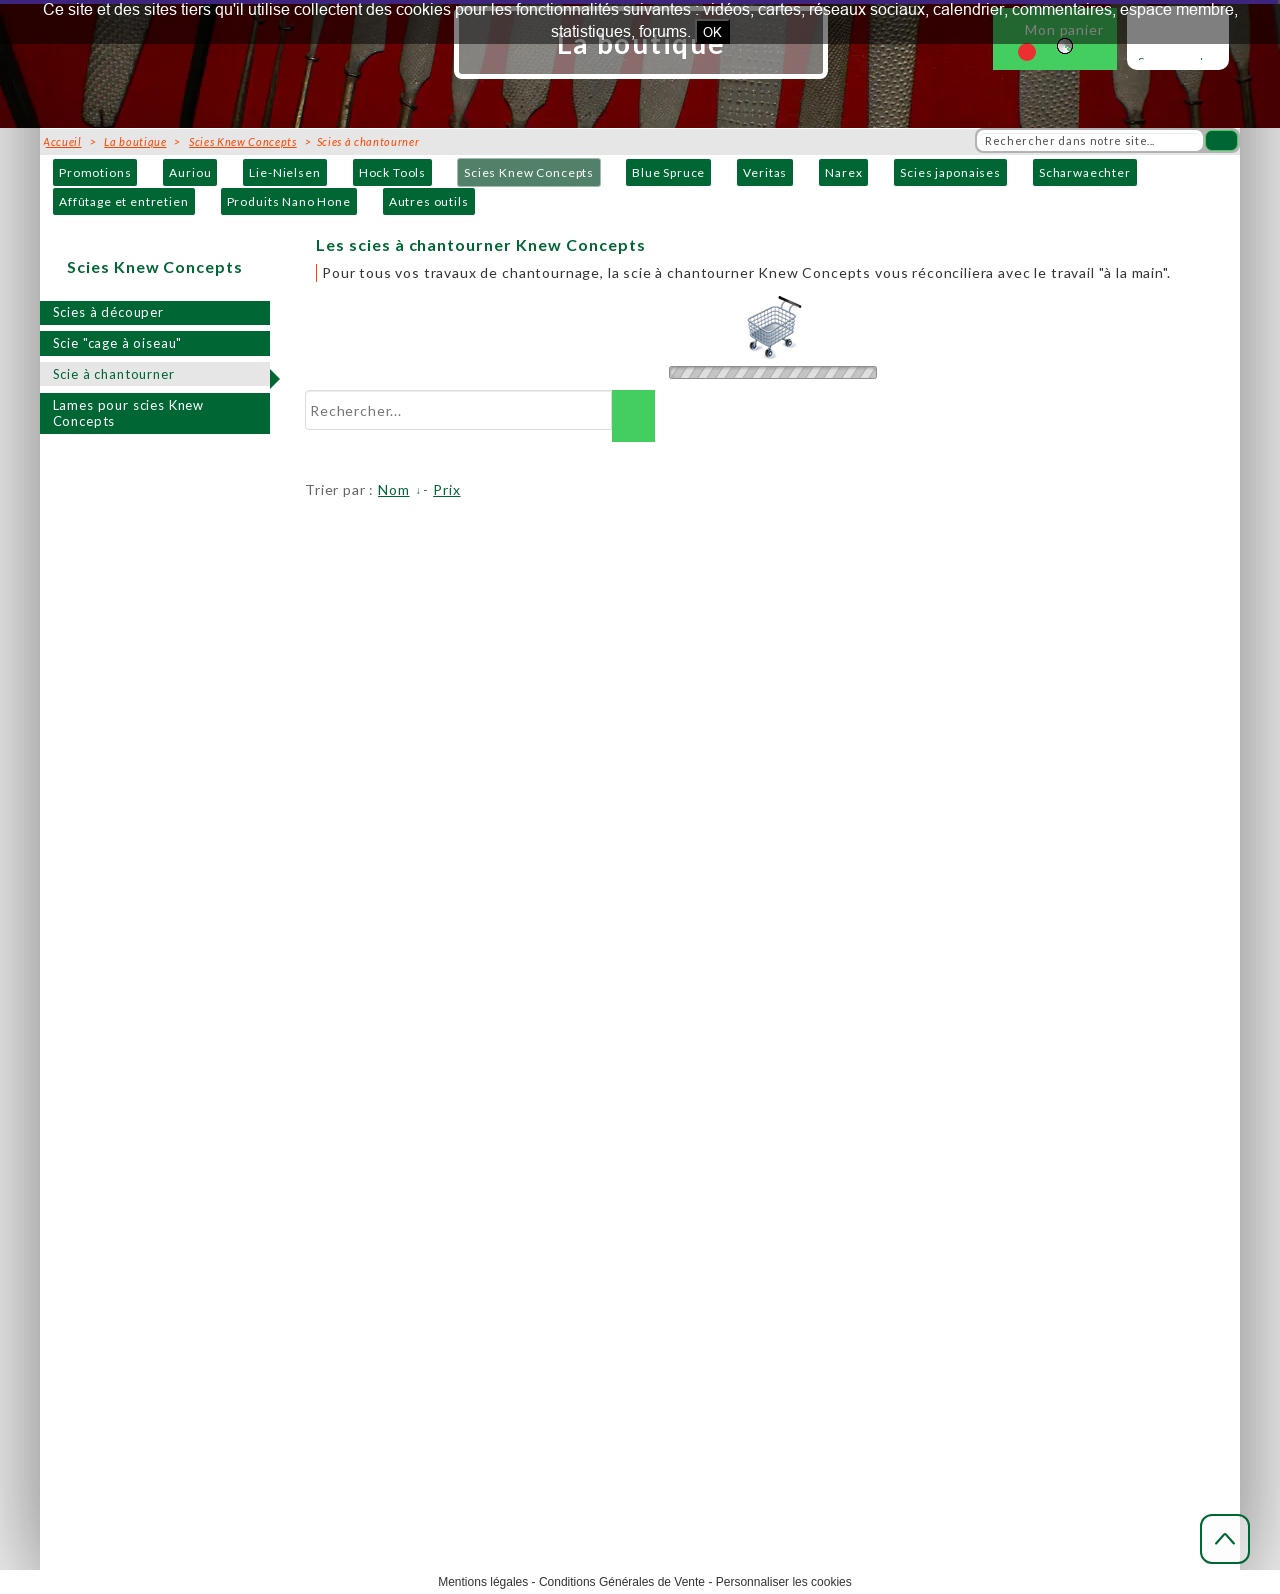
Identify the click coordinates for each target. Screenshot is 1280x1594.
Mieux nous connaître (348, 1120)
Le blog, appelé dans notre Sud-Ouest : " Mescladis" (1074, 1120)
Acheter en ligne (654, 1098)
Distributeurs (325, 1253)
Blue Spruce (668, 172)
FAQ (935, 1142)
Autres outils (429, 201)
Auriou (190, 172)
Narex (843, 172)
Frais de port (642, 1142)
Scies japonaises (950, 172)
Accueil (307, 1098)
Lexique (948, 1164)
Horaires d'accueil (339, 1164)
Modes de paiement (662, 1164)
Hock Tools (392, 172)
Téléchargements (975, 1186)
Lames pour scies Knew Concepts (129, 413)
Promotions (95, 172)
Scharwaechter (1085, 172)
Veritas (765, 172)
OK (712, 32)
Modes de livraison (660, 1120)
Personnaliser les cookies (784, 1582)
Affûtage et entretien (124, 201)
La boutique (135, 141)
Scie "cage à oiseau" (118, 343)
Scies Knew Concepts (529, 172)
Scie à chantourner (114, 374)
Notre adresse (327, 1142)
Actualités (954, 1098)
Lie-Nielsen (284, 172)
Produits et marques (344, 1231)
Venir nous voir (329, 1186)
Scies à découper (108, 312)
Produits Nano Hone (289, 201)
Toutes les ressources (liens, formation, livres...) (1064, 1209)
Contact (308, 1209)
